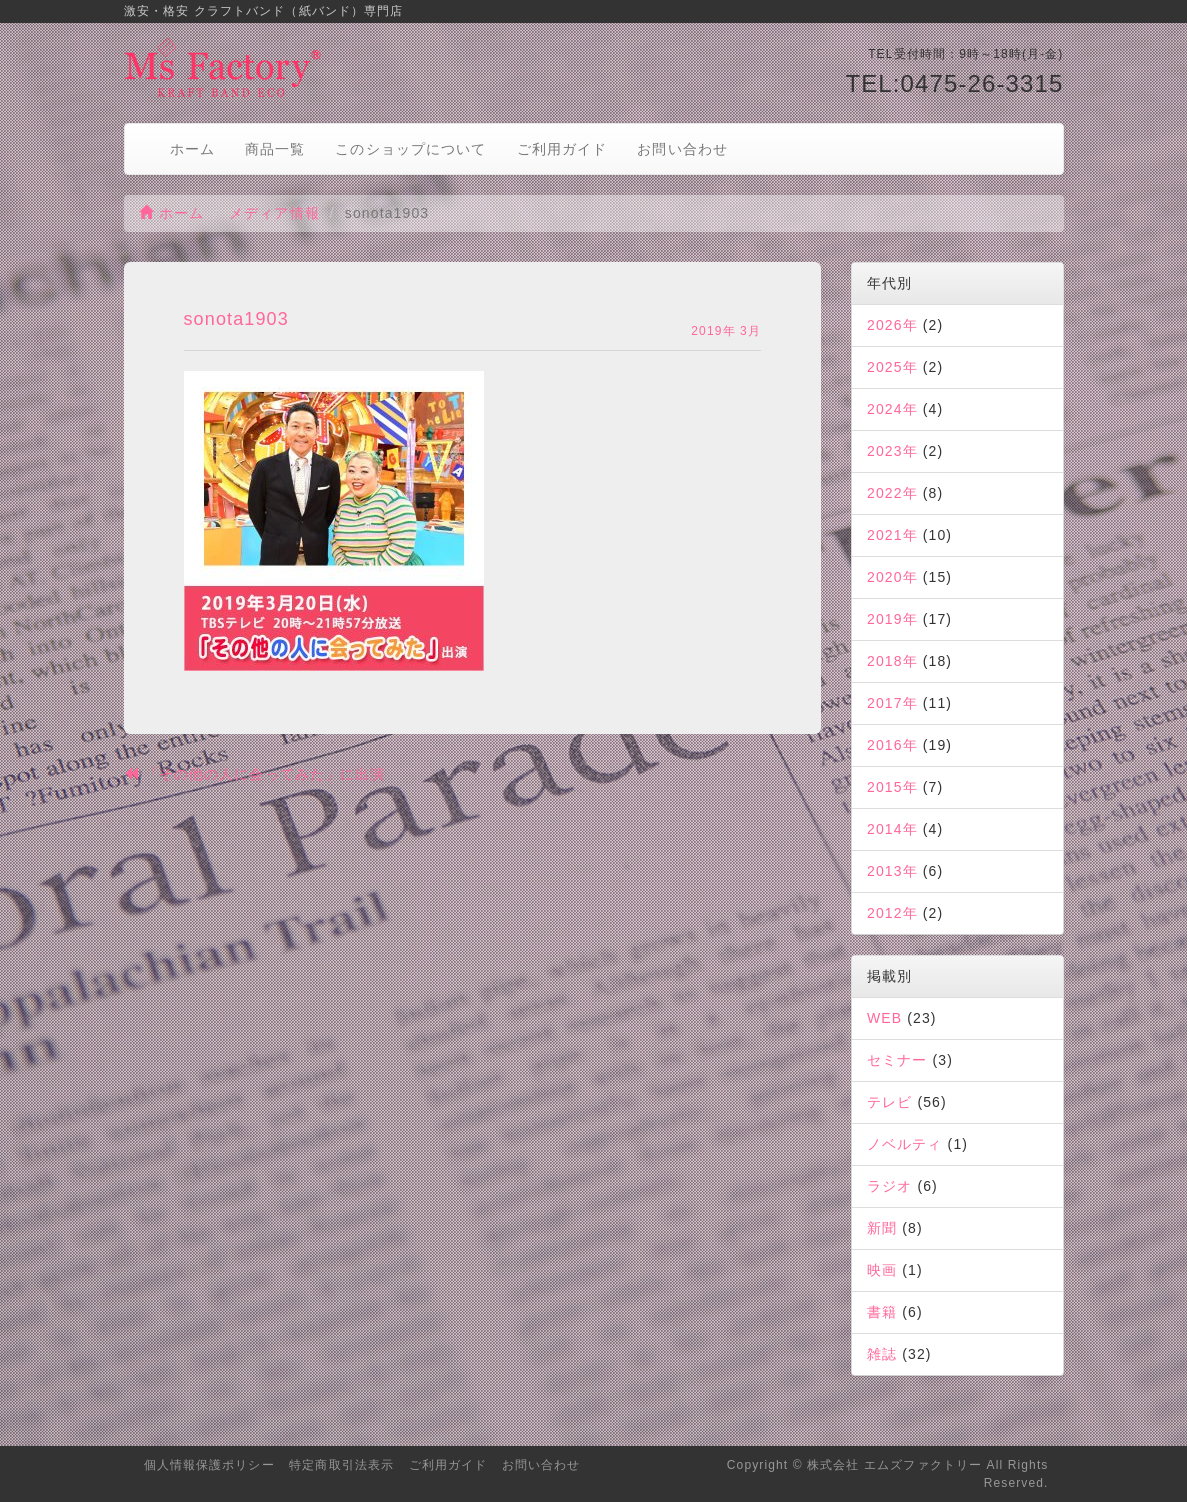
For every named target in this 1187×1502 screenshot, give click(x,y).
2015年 (892, 787)
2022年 (892, 493)
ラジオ (889, 1186)
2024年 (892, 409)
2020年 (892, 577)
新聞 (882, 1228)
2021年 (892, 535)
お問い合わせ (682, 149)
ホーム (192, 149)
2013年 (892, 871)
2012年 (892, 913)
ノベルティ (905, 1144)
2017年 (892, 703)
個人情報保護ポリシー (209, 1465)
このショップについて (410, 149)
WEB (884, 1018)
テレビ (889, 1102)
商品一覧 (275, 149)
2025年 (892, 367)
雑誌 (882, 1354)
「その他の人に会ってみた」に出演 (255, 774)
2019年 (892, 619)
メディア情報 (274, 213)
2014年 (892, 829)
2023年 (892, 451)
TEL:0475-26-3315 (954, 83)
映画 (882, 1270)
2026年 (892, 325)
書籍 (882, 1312)
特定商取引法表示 (341, 1465)
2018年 (892, 661)
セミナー (897, 1060)
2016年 (892, 745)
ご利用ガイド (562, 149)
